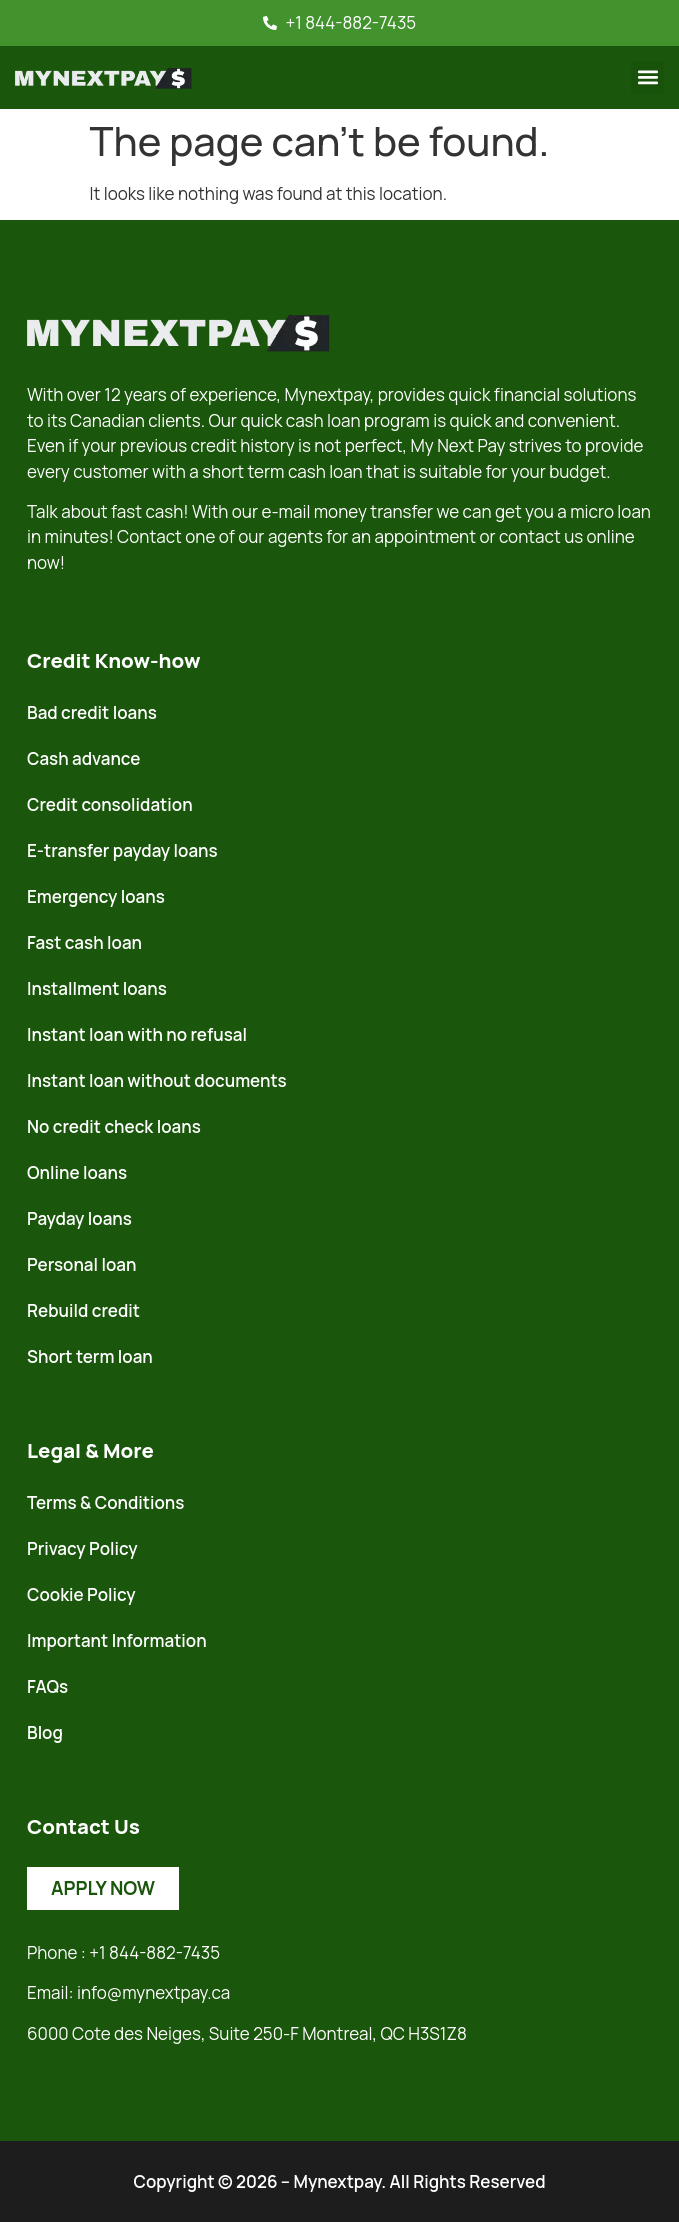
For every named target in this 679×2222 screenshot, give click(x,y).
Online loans (77, 1172)
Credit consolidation (110, 804)
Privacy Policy (82, 1548)
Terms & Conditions (105, 1502)
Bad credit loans (92, 712)
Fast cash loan (84, 942)
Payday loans (79, 1218)
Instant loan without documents (157, 1080)
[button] (647, 77)
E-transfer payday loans (122, 850)
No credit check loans (114, 1126)
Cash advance (83, 758)
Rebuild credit (83, 1310)
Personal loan (81, 1264)
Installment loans (97, 988)
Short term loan (90, 1356)
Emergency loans (96, 896)
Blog (45, 1732)
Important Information (117, 1640)
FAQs (47, 1686)
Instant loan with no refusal (137, 1034)
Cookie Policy (81, 1594)
